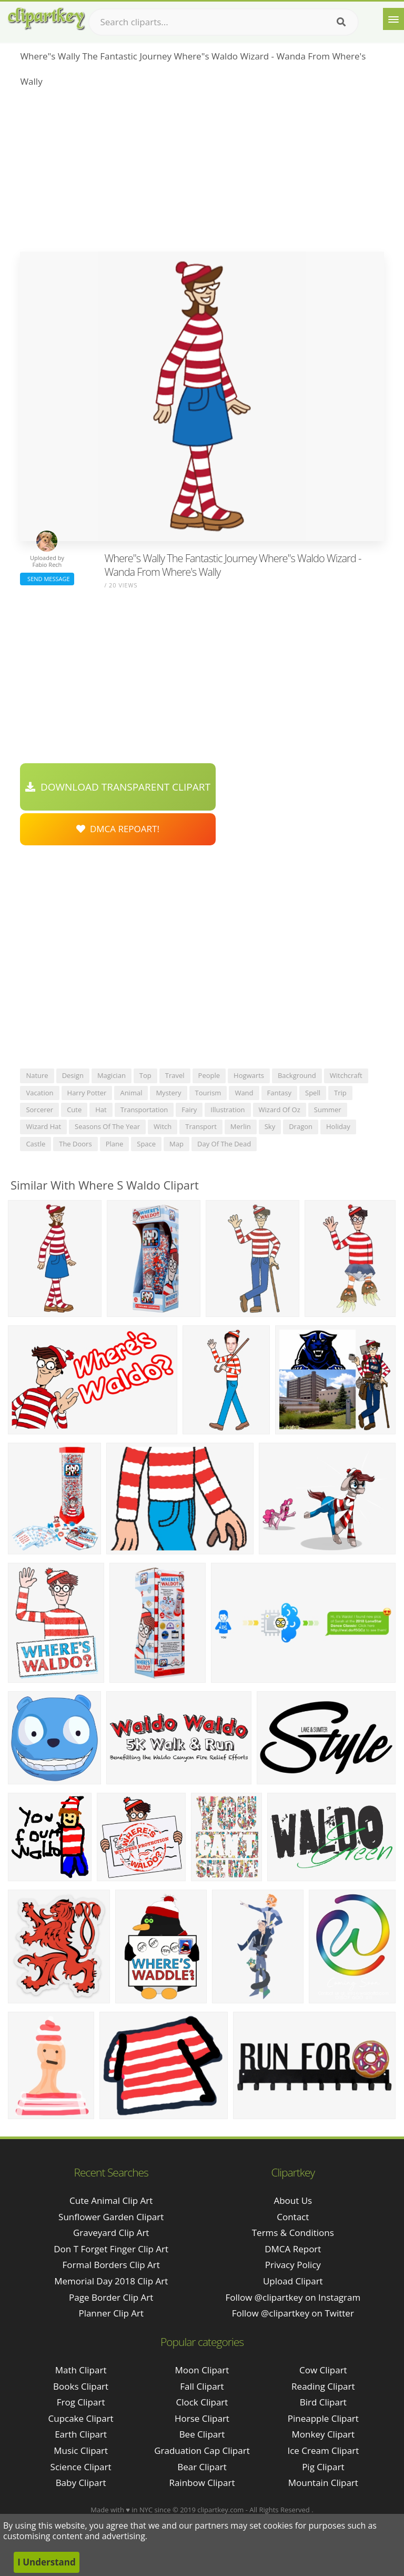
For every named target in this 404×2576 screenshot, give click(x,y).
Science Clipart (81, 2467)
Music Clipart (81, 2450)
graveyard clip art (111, 2232)
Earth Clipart (81, 2434)
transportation (144, 1109)
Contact (293, 2217)
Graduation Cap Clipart (202, 2450)
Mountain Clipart (323, 2483)
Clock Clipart (202, 2402)
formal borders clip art (111, 2265)
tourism (208, 1092)
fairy (189, 1109)
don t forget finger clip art (111, 2249)
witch (162, 1126)
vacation (39, 1092)
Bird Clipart (323, 2402)
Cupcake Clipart (81, 2418)
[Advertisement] (201, 172)
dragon (300, 1126)
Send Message (46, 579)
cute (74, 1109)
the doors (75, 1144)
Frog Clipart (81, 2402)
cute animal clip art (111, 2200)
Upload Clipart (293, 2281)
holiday (338, 1126)
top (145, 1075)
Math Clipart (81, 2370)
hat (100, 1109)
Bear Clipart (201, 2467)
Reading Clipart (323, 2386)
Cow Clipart (323, 2370)
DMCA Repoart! (117, 829)
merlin (240, 1126)
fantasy (279, 1092)
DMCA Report (293, 2249)
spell (312, 1092)
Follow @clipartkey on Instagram (292, 2297)
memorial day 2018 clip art (111, 2281)
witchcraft (346, 1075)
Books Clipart (80, 2386)
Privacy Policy (293, 2265)
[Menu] (393, 19)
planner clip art (111, 2313)
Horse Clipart (202, 2418)
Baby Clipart (81, 2483)
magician (111, 1075)
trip (340, 1092)
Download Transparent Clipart (117, 787)
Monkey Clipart (323, 2434)
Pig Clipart (323, 2467)
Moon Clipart (202, 2370)
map (176, 1144)
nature (37, 1075)
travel (175, 1075)
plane (115, 1144)
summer (327, 1109)
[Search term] (223, 22)
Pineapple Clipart (323, 2418)
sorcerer (39, 1109)
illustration (227, 1109)
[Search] (341, 22)
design (73, 1075)
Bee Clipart (202, 2434)
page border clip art (111, 2297)
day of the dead (224, 1144)
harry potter (87, 1092)
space (146, 1144)
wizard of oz (279, 1109)
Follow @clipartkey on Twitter (293, 2313)
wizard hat (43, 1126)
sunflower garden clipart (111, 2217)
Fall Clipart (202, 2386)
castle (35, 1144)
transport (201, 1126)
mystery (168, 1092)
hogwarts (249, 1075)
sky (270, 1126)
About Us (293, 2200)
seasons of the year (107, 1126)
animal (131, 1092)
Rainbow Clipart (202, 2483)
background (297, 1075)
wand (244, 1092)
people (209, 1075)
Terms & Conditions (293, 2232)
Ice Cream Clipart (323, 2450)
